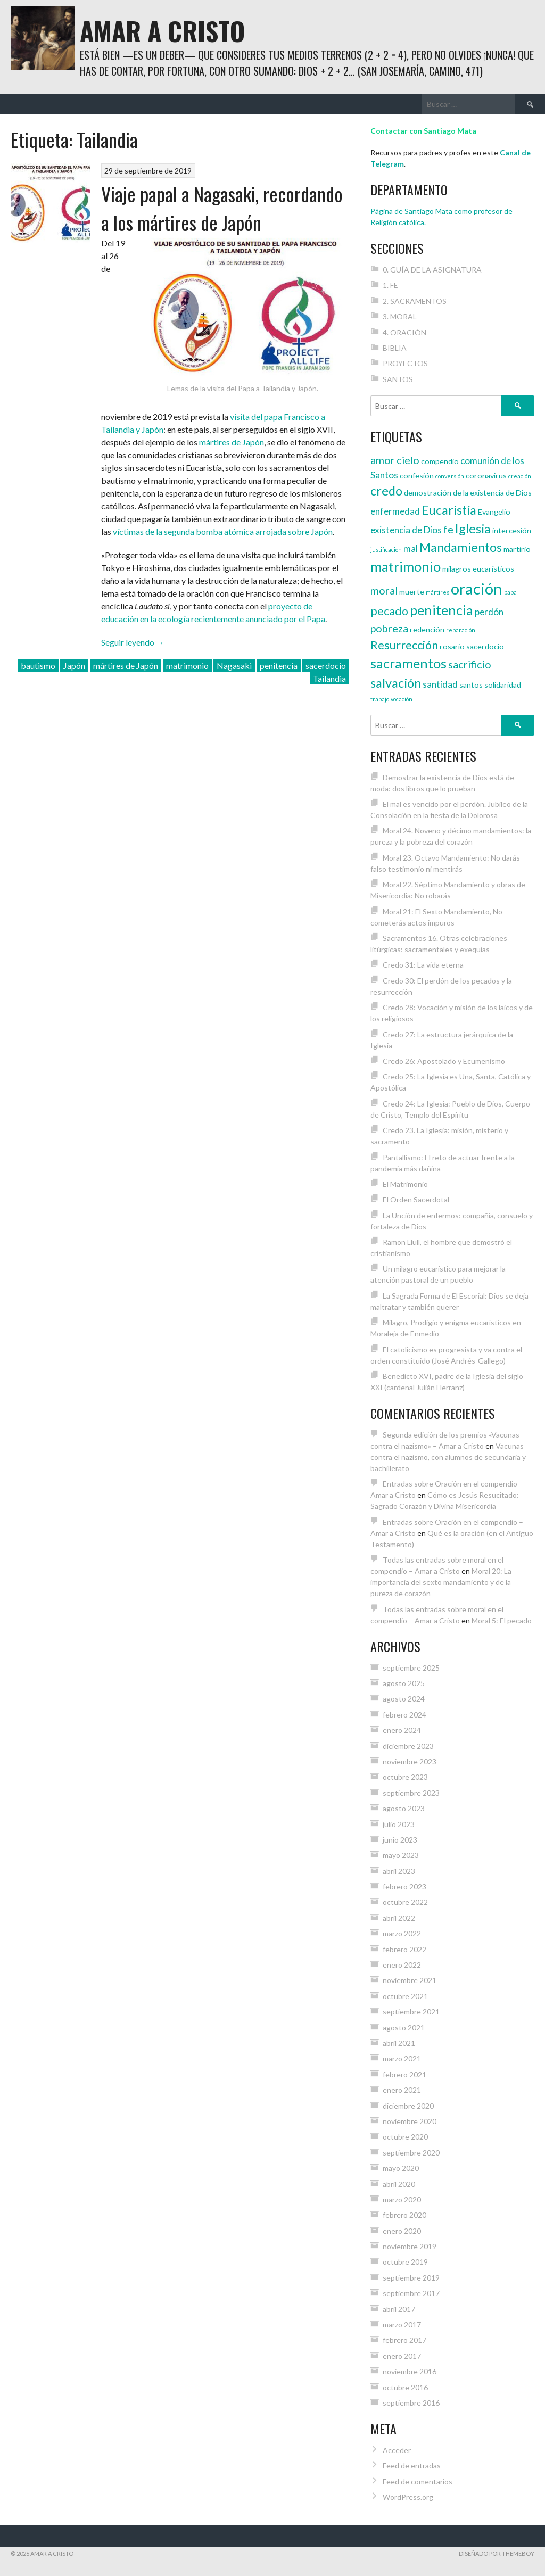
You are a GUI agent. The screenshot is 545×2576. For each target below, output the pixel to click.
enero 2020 (402, 2230)
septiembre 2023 (411, 1792)
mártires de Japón (231, 442)
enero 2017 (402, 2355)
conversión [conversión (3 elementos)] (449, 476)
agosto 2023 (404, 1808)
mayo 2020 (401, 2168)
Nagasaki (234, 665)
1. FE (390, 285)
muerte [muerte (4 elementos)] (411, 591)
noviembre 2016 (409, 2371)
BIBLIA (395, 347)
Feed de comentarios (417, 2481)
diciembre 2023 (408, 1746)
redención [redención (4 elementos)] (427, 629)
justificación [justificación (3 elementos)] (386, 549)
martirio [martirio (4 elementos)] (517, 549)
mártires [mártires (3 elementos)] (437, 592)
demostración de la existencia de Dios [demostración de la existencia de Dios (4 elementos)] (468, 492)
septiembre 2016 (411, 2402)
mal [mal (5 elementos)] (410, 548)
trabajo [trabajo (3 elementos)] (379, 699)
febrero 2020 (404, 2214)
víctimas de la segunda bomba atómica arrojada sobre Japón (223, 531)
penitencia (279, 665)
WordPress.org (408, 2496)
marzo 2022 (402, 1933)
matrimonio (187, 665)
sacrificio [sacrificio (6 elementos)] (469, 664)
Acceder (397, 2450)
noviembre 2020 (409, 2121)
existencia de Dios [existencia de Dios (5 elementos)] (406, 529)
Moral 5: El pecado (502, 1620)
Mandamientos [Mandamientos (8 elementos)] (460, 547)
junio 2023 (400, 1839)
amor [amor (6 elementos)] (382, 459)
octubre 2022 (405, 1901)
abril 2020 (399, 2184)
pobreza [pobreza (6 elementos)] (389, 628)
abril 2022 (399, 1917)
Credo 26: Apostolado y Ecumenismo (444, 1061)
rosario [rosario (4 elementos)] (452, 646)
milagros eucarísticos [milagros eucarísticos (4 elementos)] (478, 568)
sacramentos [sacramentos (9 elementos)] (408, 663)
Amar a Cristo (162, 30)
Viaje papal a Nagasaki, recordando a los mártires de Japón (222, 207)
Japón (74, 665)
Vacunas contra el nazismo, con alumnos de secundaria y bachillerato (448, 1457)
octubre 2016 (405, 2387)
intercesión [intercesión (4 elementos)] (511, 530)
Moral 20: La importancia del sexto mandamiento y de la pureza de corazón (440, 1582)
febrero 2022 (404, 1949)
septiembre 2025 (411, 1667)
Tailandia (329, 678)
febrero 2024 (404, 1714)
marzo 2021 (402, 2058)
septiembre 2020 (411, 2152)
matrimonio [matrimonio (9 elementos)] (405, 566)
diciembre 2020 (408, 2105)
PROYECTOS (405, 363)
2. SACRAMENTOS (415, 301)
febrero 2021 (404, 2074)
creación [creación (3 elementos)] (519, 476)
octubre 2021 (405, 1996)
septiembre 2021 (411, 2011)
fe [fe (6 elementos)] (448, 529)
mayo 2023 (401, 1855)
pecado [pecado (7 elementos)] (389, 611)
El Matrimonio (405, 1183)
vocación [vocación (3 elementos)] (401, 699)
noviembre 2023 (409, 1761)
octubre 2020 (405, 2136)
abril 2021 (399, 2042)
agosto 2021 (404, 2027)
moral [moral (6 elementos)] (384, 590)
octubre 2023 (405, 1776)
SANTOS (398, 379)
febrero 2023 (404, 1886)
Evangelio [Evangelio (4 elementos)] (494, 511)
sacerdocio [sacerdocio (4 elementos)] (485, 646)
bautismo (38, 665)
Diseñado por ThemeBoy (496, 2553)
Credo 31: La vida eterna (423, 964)
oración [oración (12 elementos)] (476, 588)
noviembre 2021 (409, 1980)
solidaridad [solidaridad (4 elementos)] (502, 684)
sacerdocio (325, 665)
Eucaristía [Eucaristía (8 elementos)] (449, 509)
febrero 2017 (404, 2339)
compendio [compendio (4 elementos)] (440, 461)
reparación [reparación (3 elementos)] (460, 629)
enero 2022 (402, 1964)
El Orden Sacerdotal (416, 1199)
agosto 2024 (404, 1698)
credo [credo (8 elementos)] (386, 490)
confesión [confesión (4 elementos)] (417, 475)
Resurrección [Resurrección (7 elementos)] (404, 645)
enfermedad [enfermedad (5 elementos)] (395, 511)
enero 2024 (402, 1730)
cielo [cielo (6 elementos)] (408, 459)
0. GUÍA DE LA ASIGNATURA (432, 269)
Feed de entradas (412, 2465)
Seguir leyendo (132, 642)
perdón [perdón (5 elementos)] (489, 611)
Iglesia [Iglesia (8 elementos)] (473, 528)
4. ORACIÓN (404, 332)
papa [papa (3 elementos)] (510, 592)
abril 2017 (399, 2309)
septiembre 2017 (411, 2293)
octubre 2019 (405, 2261)
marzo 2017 (402, 2324)
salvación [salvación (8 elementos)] (395, 682)
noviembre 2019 (409, 2246)
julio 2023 (399, 1824)
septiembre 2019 (411, 2277)
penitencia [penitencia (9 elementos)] (441, 610)
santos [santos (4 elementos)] (471, 684)
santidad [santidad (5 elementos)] (440, 684)
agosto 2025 (404, 1683)
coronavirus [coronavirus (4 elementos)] (486, 475)
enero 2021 (402, 2089)
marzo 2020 (402, 2199)
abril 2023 (399, 1871)
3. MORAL (400, 316)
